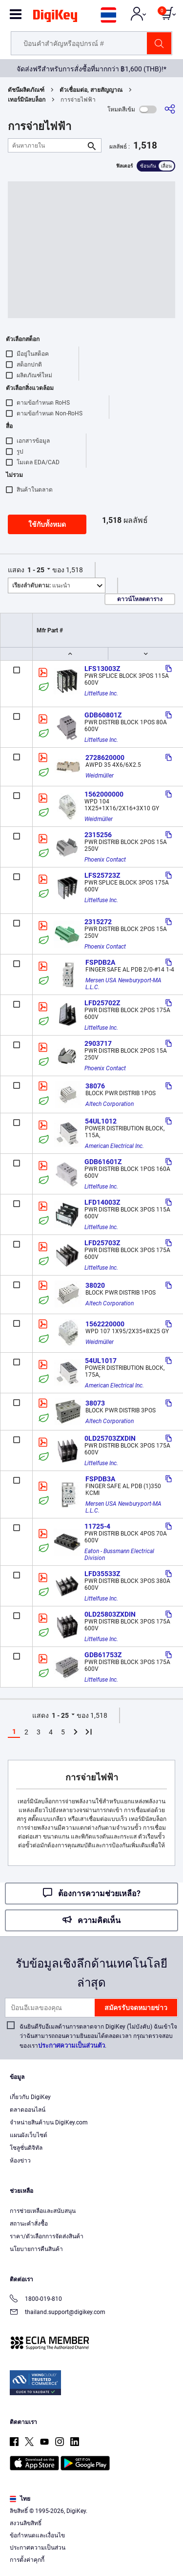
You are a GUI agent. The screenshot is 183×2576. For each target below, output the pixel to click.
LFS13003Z (102, 668)
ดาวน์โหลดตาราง (140, 599)
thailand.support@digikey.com (57, 2312)
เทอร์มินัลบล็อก (26, 99)
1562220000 (104, 1324)
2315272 (98, 922)
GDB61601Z (103, 1162)
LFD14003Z (102, 1202)
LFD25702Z (102, 1003)
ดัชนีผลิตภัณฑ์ (26, 90)
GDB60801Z (103, 715)
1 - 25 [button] (35, 570)
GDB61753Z (103, 1655)
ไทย (20, 2498)
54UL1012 (101, 1121)
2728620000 (104, 757)
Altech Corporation (109, 1104)
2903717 (98, 1043)
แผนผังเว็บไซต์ (28, 2135)
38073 (95, 1403)
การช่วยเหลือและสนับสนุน (43, 2211)
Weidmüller (99, 775)
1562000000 (103, 794)
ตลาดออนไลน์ (27, 2109)
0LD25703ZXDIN (110, 1438)
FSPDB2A (100, 962)
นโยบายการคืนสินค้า (36, 2249)
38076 (95, 1086)
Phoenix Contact (105, 859)
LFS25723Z (102, 875)
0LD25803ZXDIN (110, 1614)
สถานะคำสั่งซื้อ (29, 2223)
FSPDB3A (100, 1479)
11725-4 (97, 1526)
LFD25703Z (102, 1243)
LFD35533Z (102, 1574)
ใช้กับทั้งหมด (47, 524)
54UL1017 (101, 1360)
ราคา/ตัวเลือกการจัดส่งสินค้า (46, 2236)
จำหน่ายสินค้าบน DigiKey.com (49, 2122)
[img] (55, 17)
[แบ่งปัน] (169, 109)
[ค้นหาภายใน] (46, 145)
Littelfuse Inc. (101, 693)
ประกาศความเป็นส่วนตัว (71, 2045)
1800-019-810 (36, 2299)
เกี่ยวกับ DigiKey (30, 2097)
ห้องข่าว (20, 2160)
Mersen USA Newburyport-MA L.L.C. (124, 984)
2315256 (98, 835)
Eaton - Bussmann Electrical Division (120, 1554)
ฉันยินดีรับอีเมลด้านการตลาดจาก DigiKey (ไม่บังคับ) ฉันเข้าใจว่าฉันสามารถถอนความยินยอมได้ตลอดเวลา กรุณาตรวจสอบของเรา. (98, 2036)
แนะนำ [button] (41, 585)
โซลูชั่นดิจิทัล (26, 2147)
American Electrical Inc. (114, 1146)
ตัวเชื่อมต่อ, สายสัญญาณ (91, 90)
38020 (95, 1285)
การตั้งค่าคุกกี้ (27, 2559)
